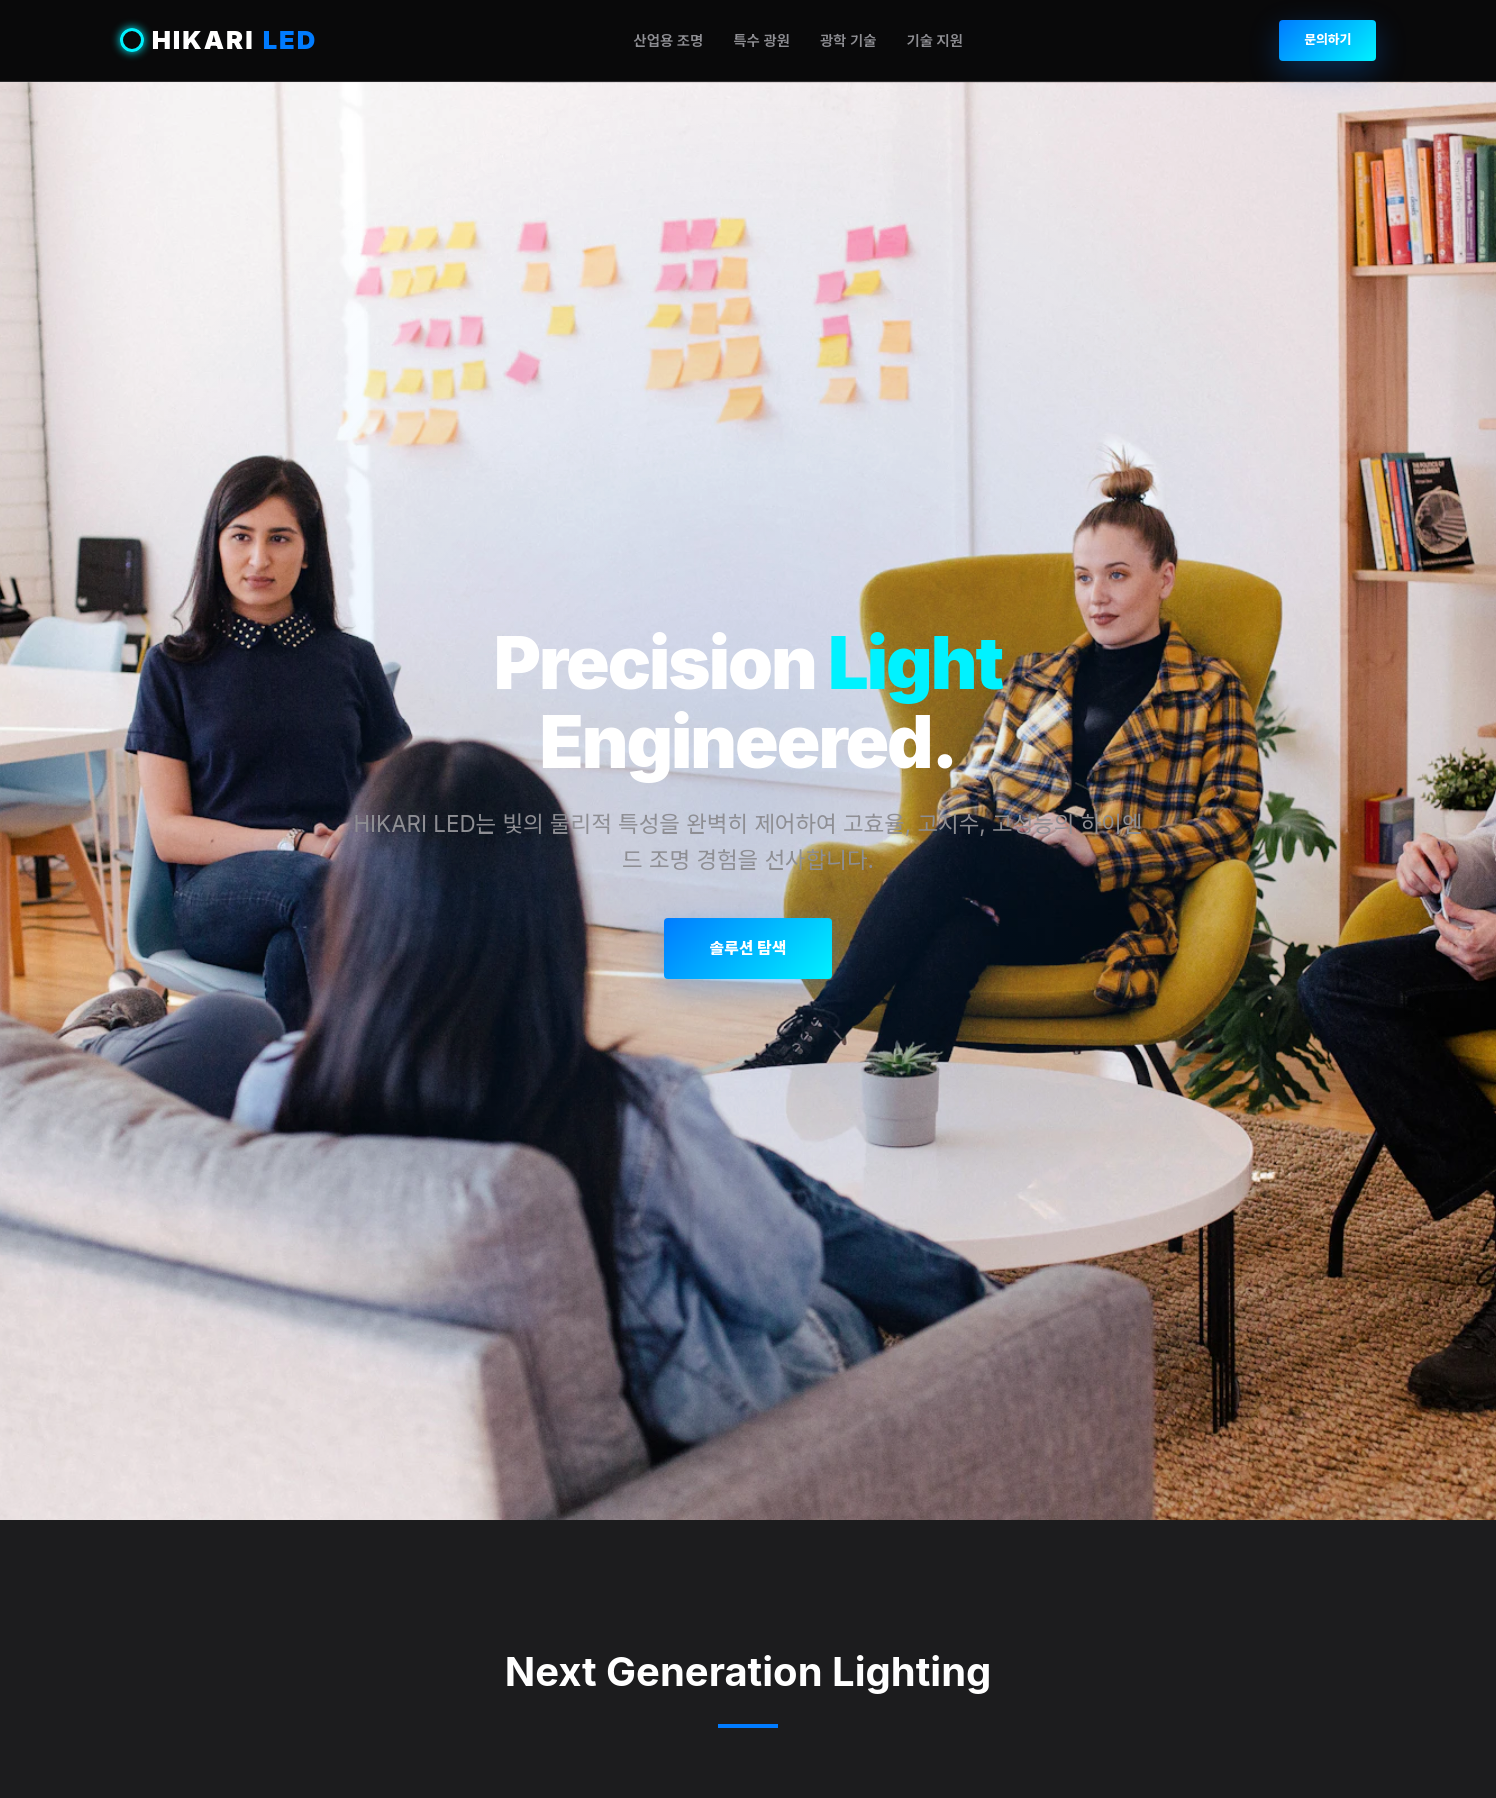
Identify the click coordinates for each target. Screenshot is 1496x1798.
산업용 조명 (668, 40)
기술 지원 (934, 40)
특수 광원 (761, 40)
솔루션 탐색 (747, 948)
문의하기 (1327, 39)
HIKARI (219, 40)
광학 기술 (848, 40)
